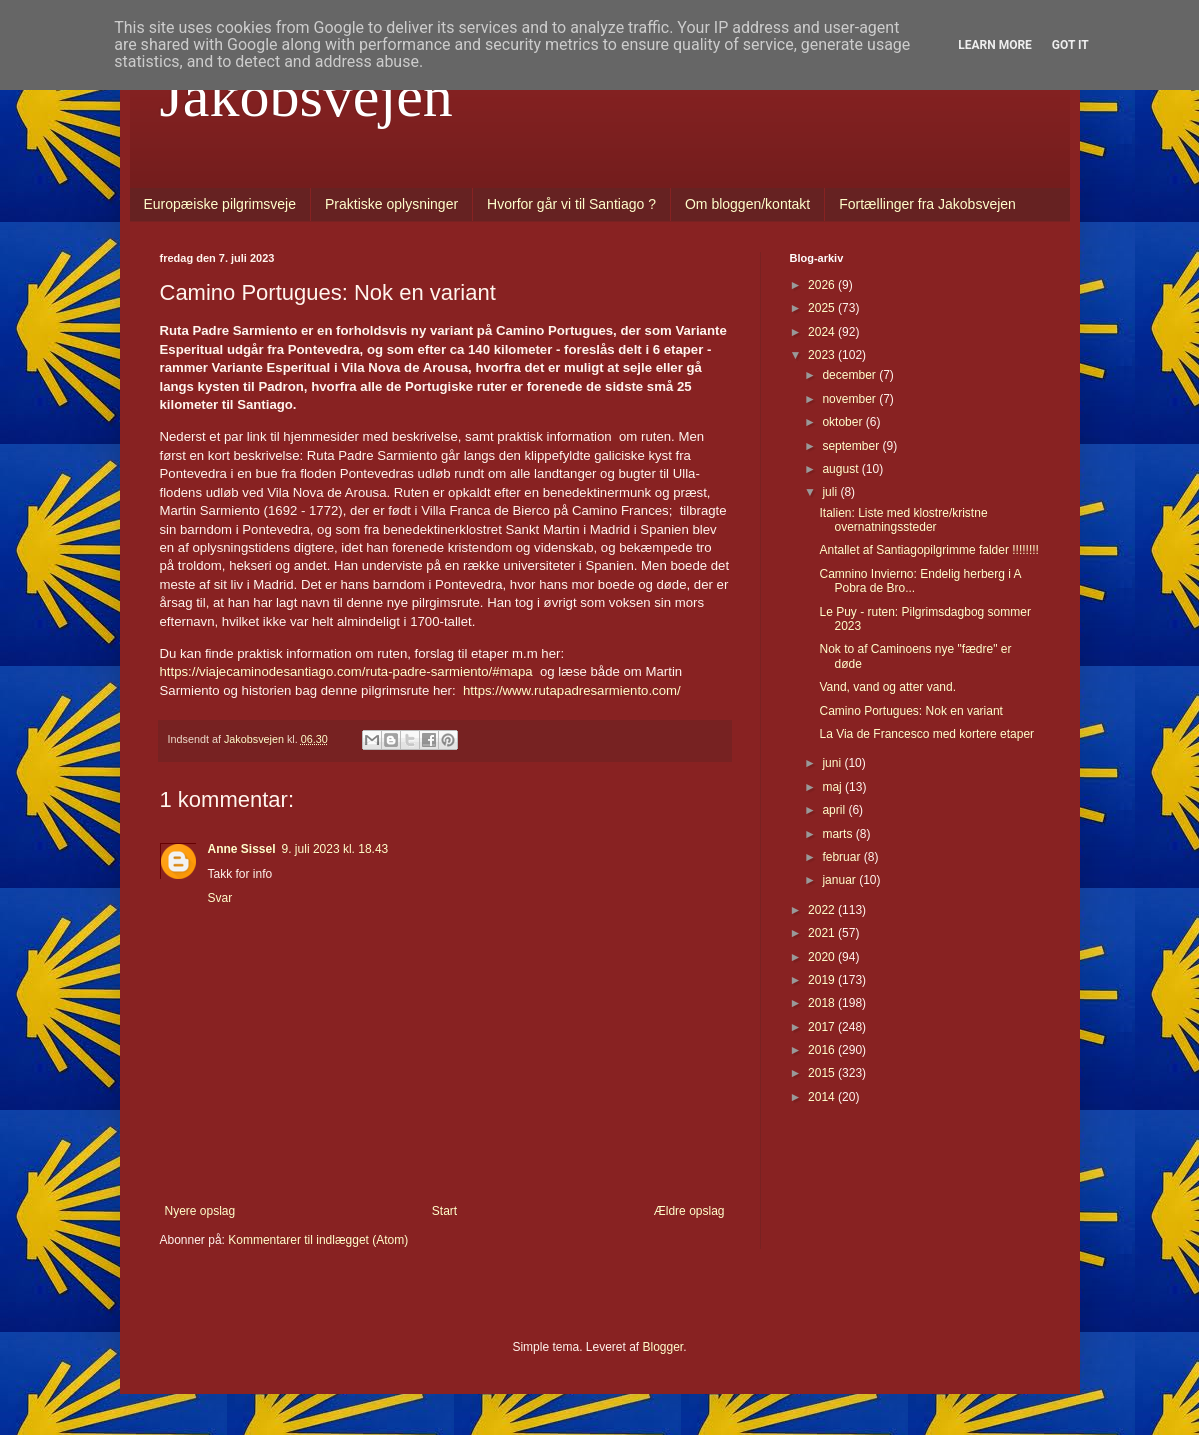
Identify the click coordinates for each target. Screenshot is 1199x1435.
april (835, 810)
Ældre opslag (689, 1211)
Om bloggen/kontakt (747, 204)
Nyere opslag (200, 1211)
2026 (823, 285)
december (850, 375)
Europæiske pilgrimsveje (220, 204)
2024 (823, 332)
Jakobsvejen (306, 96)
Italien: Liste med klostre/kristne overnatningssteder (903, 520)
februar (842, 857)
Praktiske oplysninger (391, 204)
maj (833, 787)
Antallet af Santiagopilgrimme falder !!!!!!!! (928, 550)
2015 (823, 1073)
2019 (823, 980)
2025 (823, 308)
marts (838, 834)
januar (840, 880)
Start (444, 1211)
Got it (1070, 45)
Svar (220, 898)
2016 (823, 1050)
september (852, 446)
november (850, 399)
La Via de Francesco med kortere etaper (926, 734)
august (841, 469)
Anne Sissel (242, 849)
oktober (843, 422)
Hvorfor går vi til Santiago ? (571, 204)
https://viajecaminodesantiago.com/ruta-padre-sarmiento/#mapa (346, 671)
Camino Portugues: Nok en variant (910, 711)
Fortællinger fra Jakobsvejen (927, 204)
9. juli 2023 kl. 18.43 (335, 849)
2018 (823, 1003)
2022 (823, 910)
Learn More (995, 45)
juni (833, 763)
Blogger (663, 1347)
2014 (823, 1097)
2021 (823, 933)
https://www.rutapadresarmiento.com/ (572, 690)
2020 (823, 957)
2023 (823, 355)
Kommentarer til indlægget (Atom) (318, 1240)
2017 (823, 1027)
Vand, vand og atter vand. (887, 687)
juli (831, 492)
